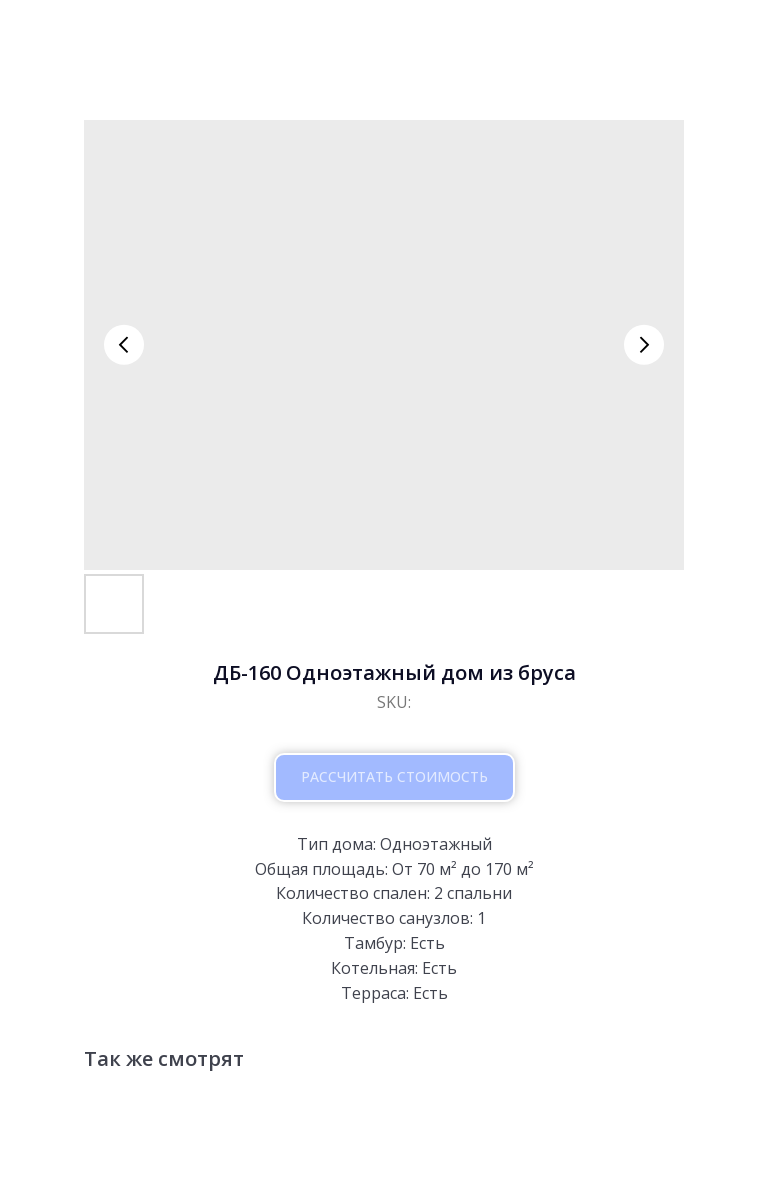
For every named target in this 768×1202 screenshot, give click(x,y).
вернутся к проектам (123, 32)
